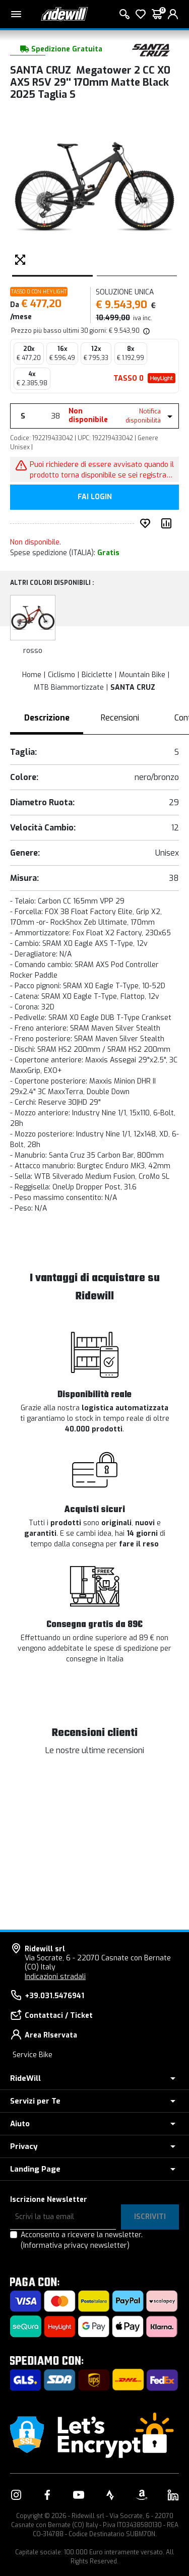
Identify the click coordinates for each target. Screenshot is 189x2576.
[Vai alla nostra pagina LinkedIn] (173, 2495)
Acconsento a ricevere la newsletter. (82, 2240)
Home (31, 675)
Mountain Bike (142, 675)
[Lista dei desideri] (141, 14)
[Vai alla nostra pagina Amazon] (142, 2495)
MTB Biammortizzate (69, 687)
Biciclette (97, 675)
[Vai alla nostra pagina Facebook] (47, 2495)
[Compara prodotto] (168, 523)
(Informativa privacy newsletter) (75, 2245)
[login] (173, 14)
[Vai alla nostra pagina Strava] (110, 2495)
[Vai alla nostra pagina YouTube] (79, 2495)
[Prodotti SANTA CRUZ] (151, 49)
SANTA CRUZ (132, 687)
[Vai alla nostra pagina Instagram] (16, 2495)
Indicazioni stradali (55, 1977)
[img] (145, 331)
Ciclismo (61, 675)
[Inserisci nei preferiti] (147, 523)
